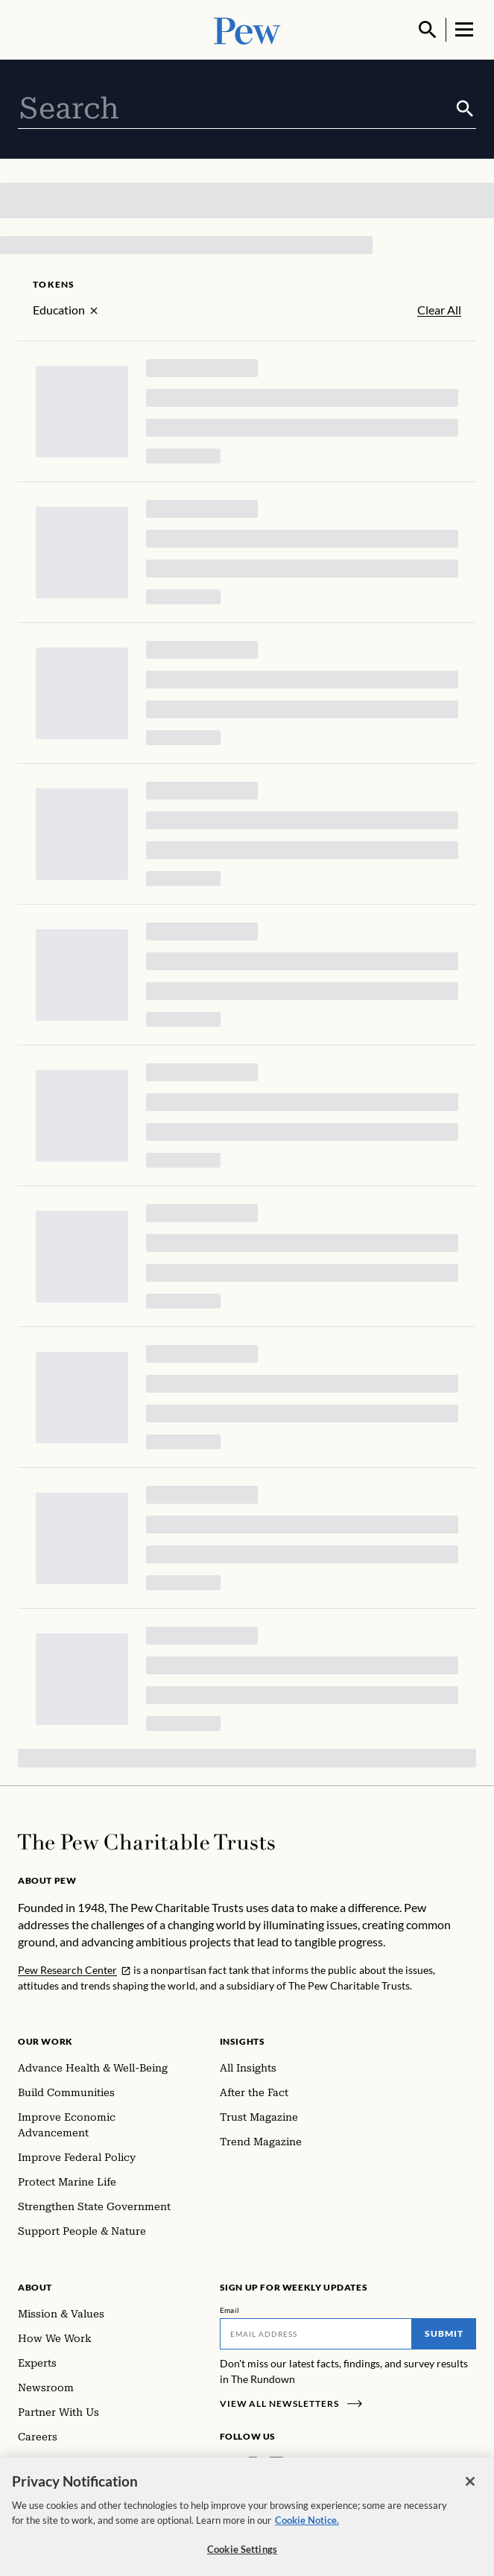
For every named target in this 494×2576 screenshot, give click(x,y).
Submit (444, 2333)
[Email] (316, 2333)
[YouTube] (320, 2464)
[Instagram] (253, 2464)
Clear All (439, 310)
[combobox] (236, 108)
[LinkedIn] (276, 2464)
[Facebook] (229, 2464)
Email (230, 2310)
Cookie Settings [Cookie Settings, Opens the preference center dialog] (242, 2558)
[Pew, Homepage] (247, 29)
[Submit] (465, 109)
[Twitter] (298, 2464)
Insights (242, 2041)
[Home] (146, 1842)
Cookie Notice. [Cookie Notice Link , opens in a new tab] (307, 2529)
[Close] (470, 2490)
